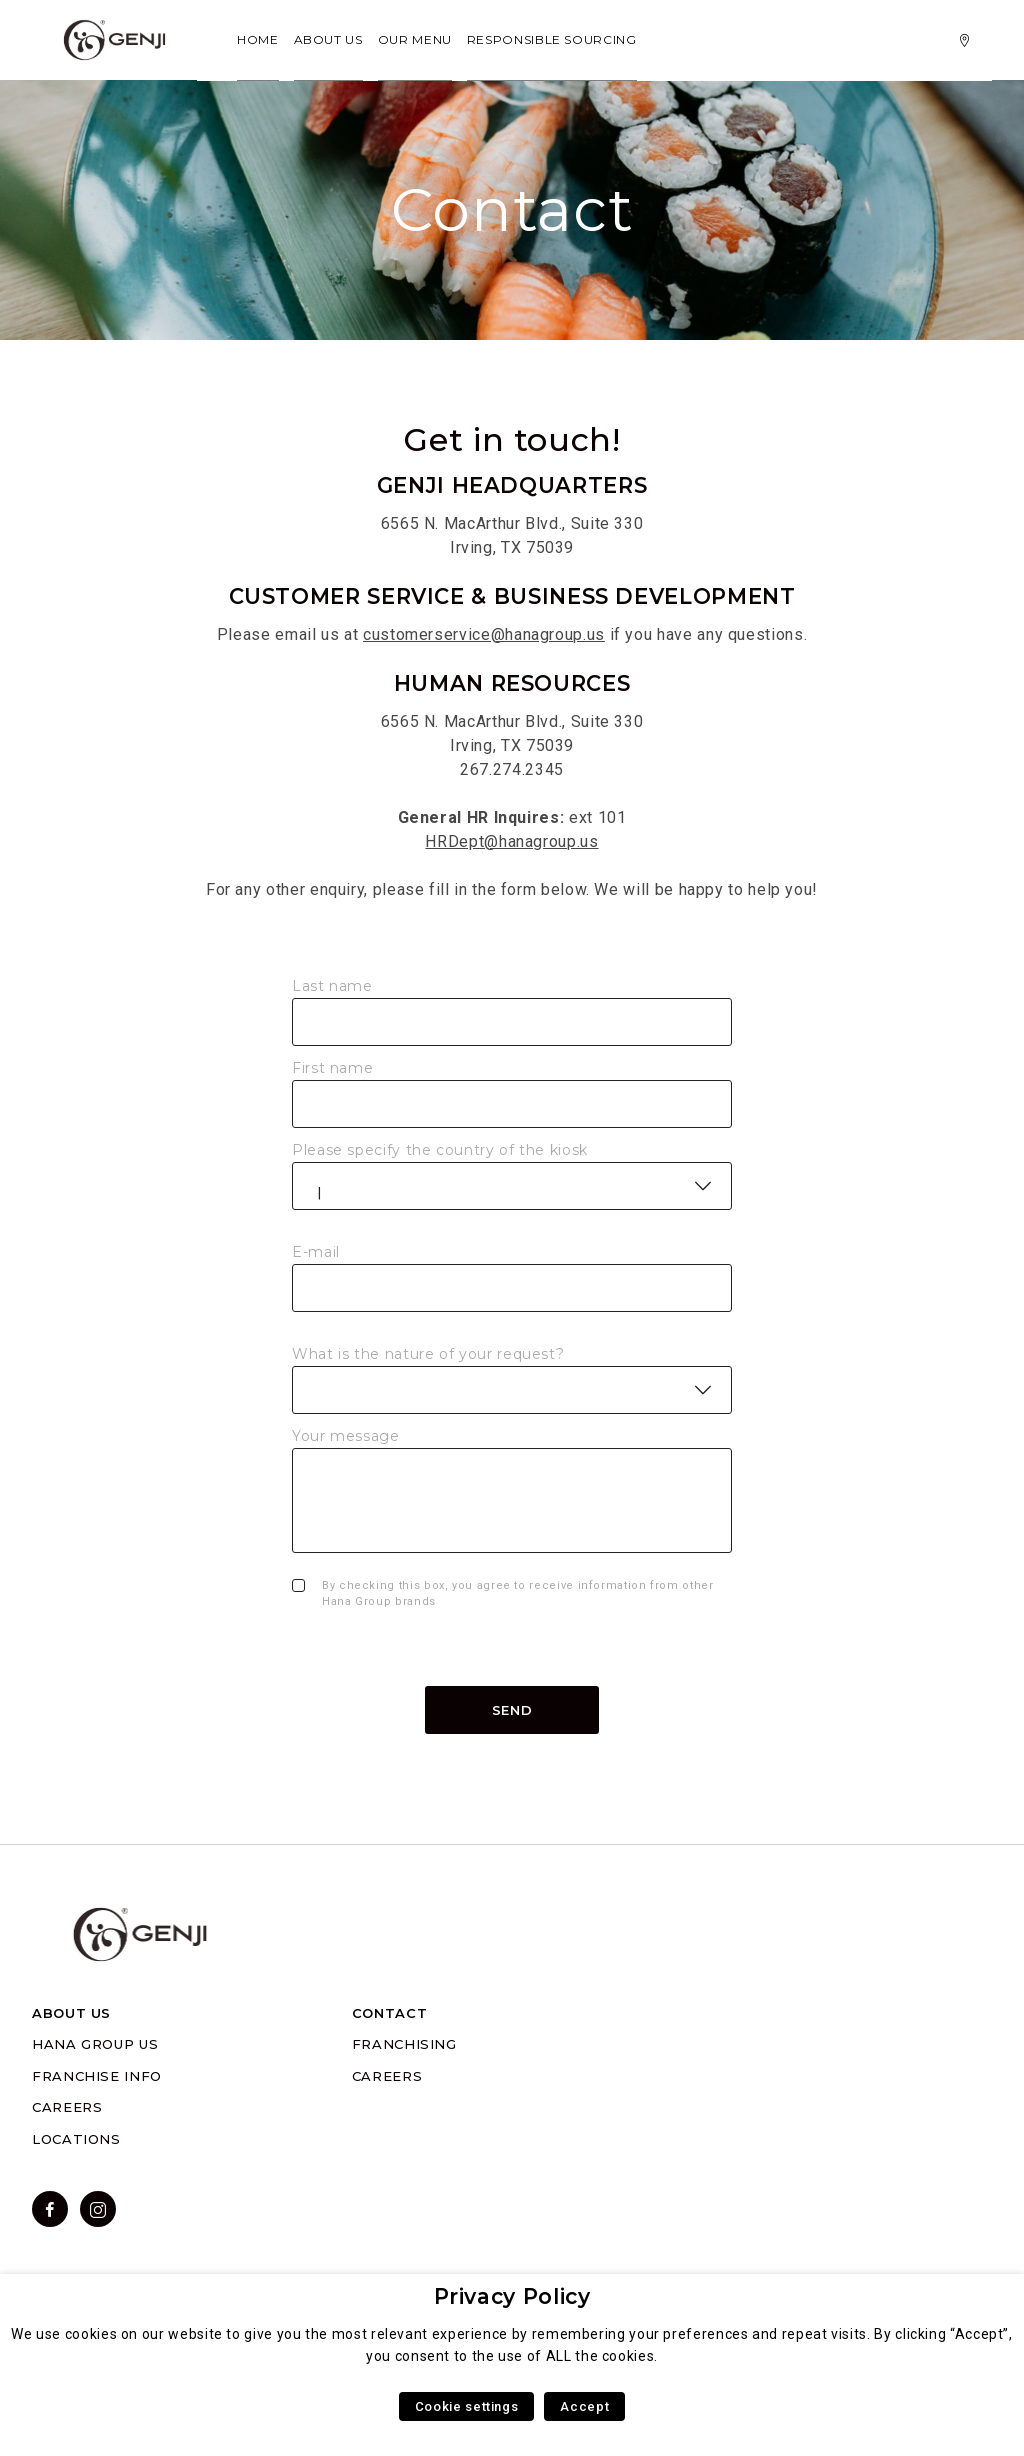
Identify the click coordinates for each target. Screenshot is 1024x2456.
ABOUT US (71, 2013)
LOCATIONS (76, 2139)
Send (512, 1710)
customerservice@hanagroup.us (484, 634)
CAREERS (67, 2107)
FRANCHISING (404, 2044)
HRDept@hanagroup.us (511, 841)
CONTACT (389, 2013)
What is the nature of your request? (428, 1354)
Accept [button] (584, 2406)
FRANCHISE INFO (97, 2076)
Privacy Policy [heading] (512, 2296)
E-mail (316, 1252)
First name (332, 1068)
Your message (346, 1436)
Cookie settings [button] (467, 2406)
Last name (332, 986)
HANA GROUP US (95, 2044)
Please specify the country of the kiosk (440, 1150)
